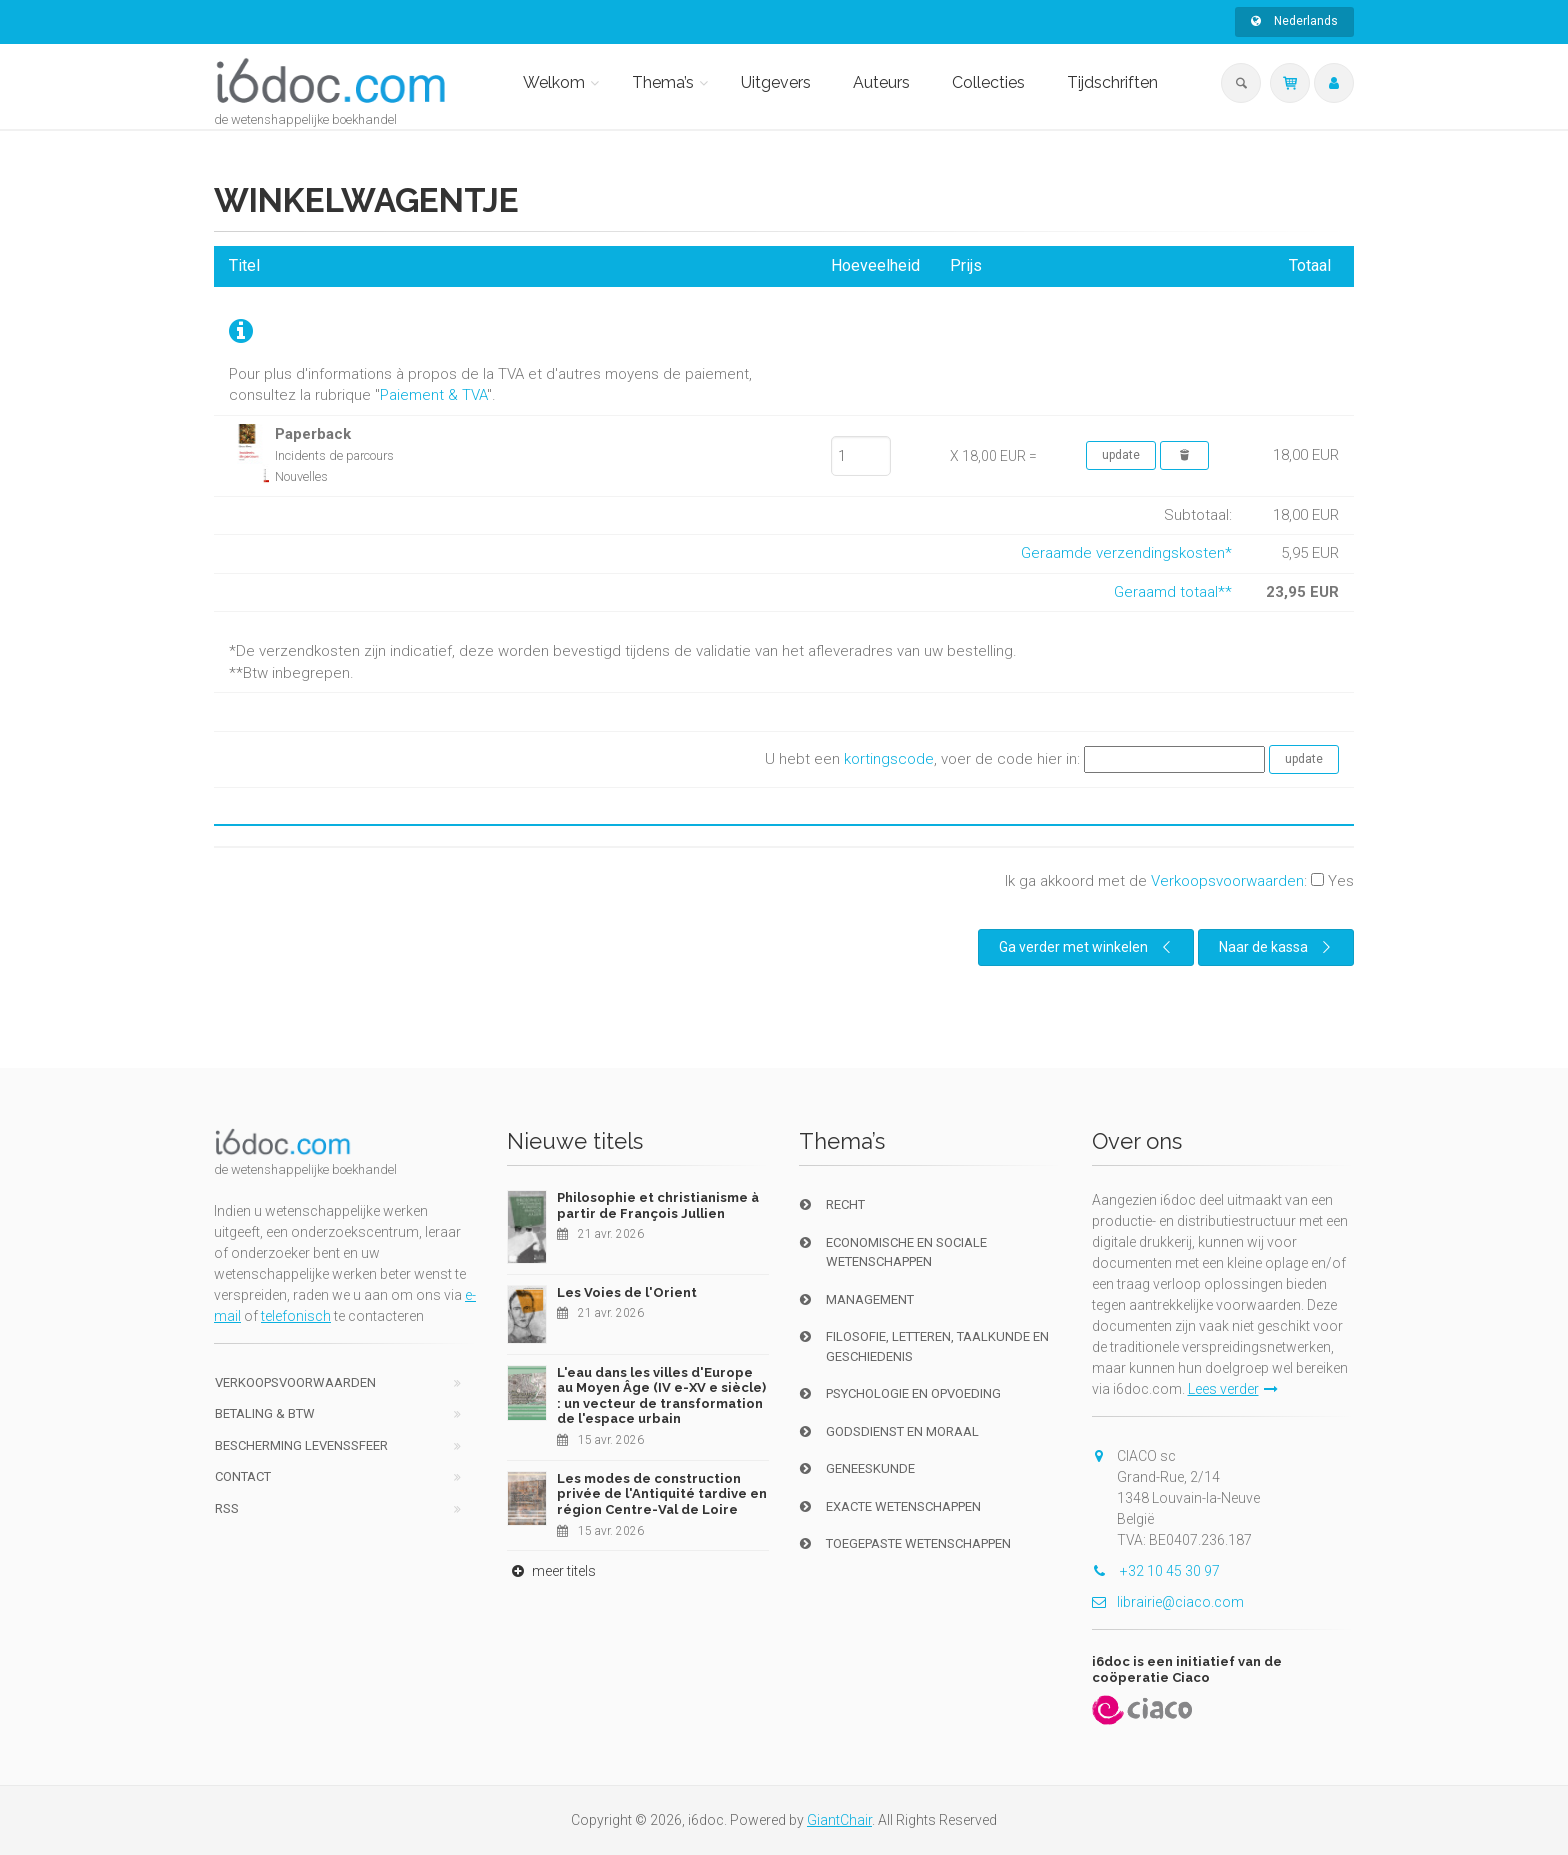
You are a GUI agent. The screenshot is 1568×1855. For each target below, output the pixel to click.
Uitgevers (776, 82)
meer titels (551, 1571)
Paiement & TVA (433, 395)
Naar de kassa (1277, 947)
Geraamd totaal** (1173, 592)
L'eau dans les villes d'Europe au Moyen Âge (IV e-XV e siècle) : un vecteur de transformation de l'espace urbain (661, 1396)
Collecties (988, 82)
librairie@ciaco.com (1168, 1602)
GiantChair (839, 1820)
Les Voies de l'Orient (627, 1292)
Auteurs (881, 82)
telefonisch (296, 1316)
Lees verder (1233, 1389)
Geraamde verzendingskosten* (1126, 553)
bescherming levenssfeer (301, 1445)
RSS (227, 1508)
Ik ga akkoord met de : (1179, 881)
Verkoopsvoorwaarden (1227, 881)
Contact (243, 1476)
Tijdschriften (1112, 82)
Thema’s (663, 82)
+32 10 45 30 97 (1156, 1571)
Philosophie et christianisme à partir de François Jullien (658, 1205)
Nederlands (1294, 21)
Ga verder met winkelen (1087, 947)
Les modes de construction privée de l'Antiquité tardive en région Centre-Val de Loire (662, 1494)
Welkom (554, 82)
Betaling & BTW (265, 1413)
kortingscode (889, 759)
